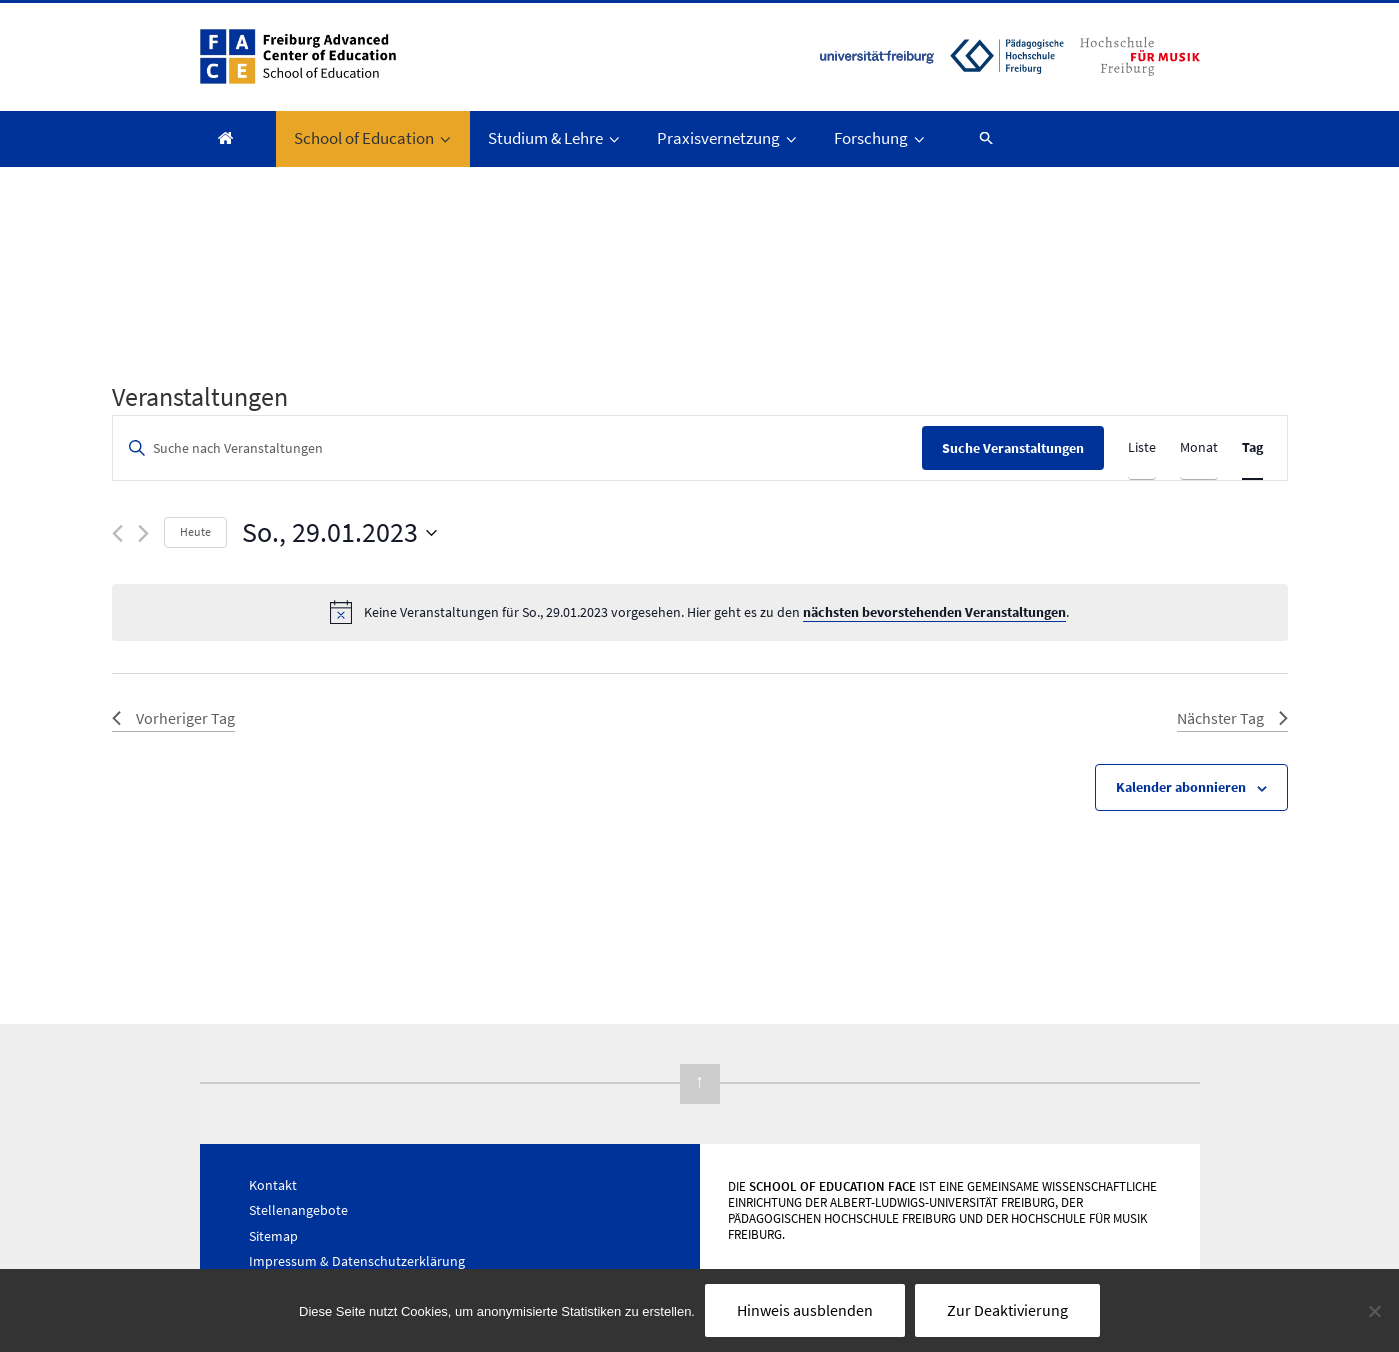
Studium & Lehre (555, 138)
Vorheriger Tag (173, 718)
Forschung (881, 138)
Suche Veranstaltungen (1013, 448)
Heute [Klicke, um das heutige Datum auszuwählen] (195, 531)
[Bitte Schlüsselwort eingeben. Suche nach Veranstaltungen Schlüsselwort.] (517, 448)
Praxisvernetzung (728, 138)
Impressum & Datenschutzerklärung (357, 1261)
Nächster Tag (1232, 718)
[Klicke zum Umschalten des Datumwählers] (339, 533)
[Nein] (1374, 1311)
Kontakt (273, 1185)
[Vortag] (117, 533)
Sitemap (273, 1236)
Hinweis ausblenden (805, 1310)
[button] (978, 137)
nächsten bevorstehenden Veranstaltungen (934, 612)
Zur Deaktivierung (1007, 1310)
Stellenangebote (298, 1210)
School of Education (374, 138)
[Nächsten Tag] (143, 533)
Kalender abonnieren (1181, 787)
